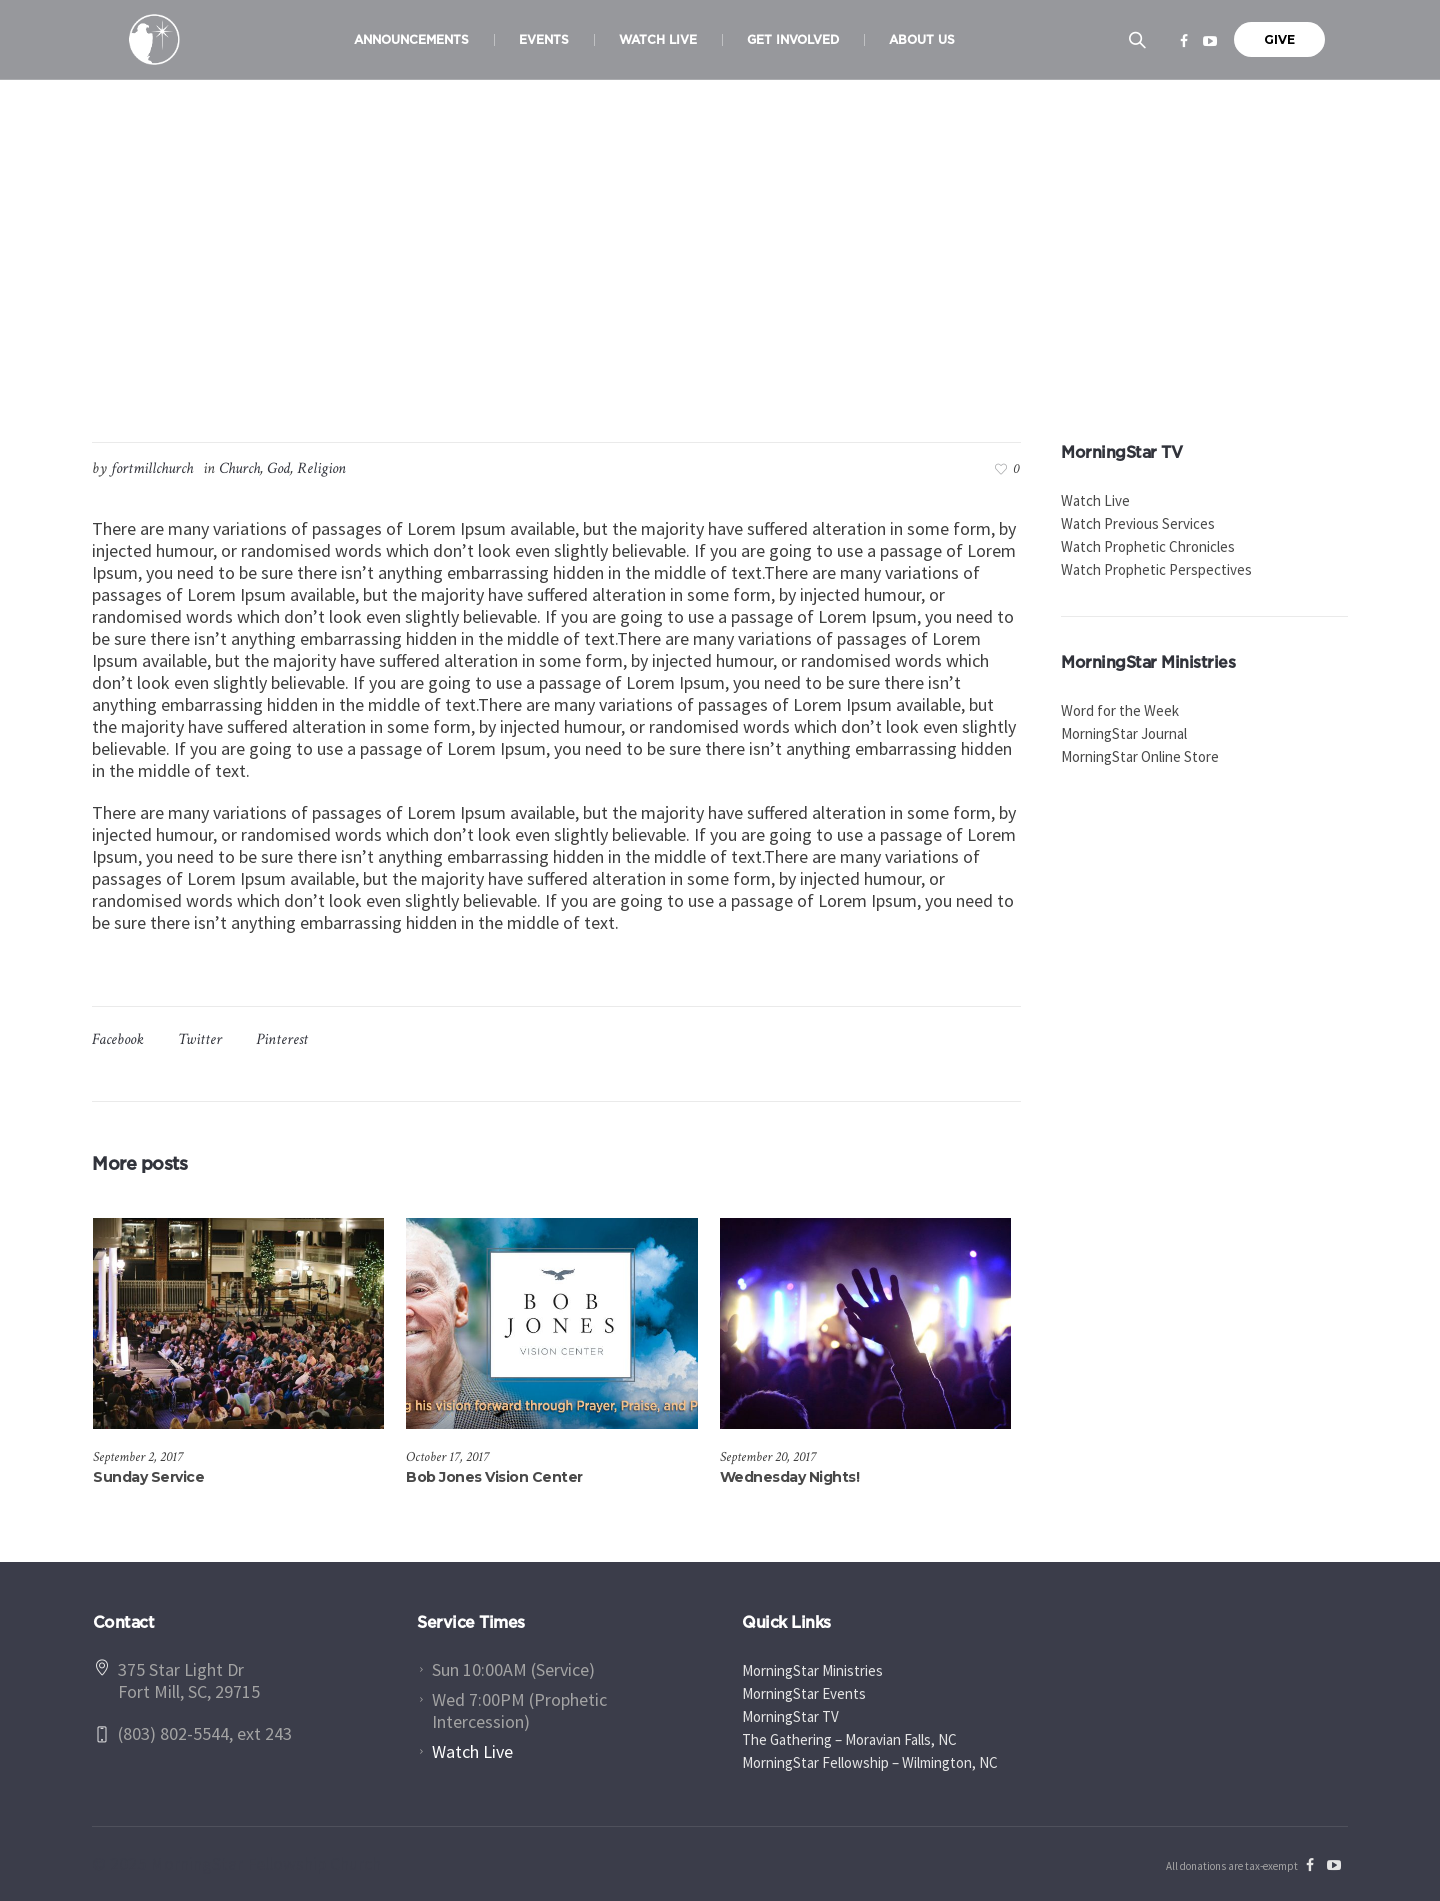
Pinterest (282, 1039)
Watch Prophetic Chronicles (1148, 546)
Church (647, 340)
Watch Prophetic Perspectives (1156, 569)
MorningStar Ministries (812, 1670)
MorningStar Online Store (1140, 756)
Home (595, 340)
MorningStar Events (804, 1693)
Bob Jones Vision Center (494, 1477)
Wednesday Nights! (790, 1477)
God (278, 468)
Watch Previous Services (1138, 523)
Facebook (118, 1039)
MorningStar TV (790, 1716)
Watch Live (1095, 500)
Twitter (200, 1039)
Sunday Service (148, 1477)
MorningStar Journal (1124, 733)
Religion (321, 468)
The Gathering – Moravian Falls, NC (849, 1739)
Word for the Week (1120, 710)
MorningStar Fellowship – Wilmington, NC (870, 1762)
